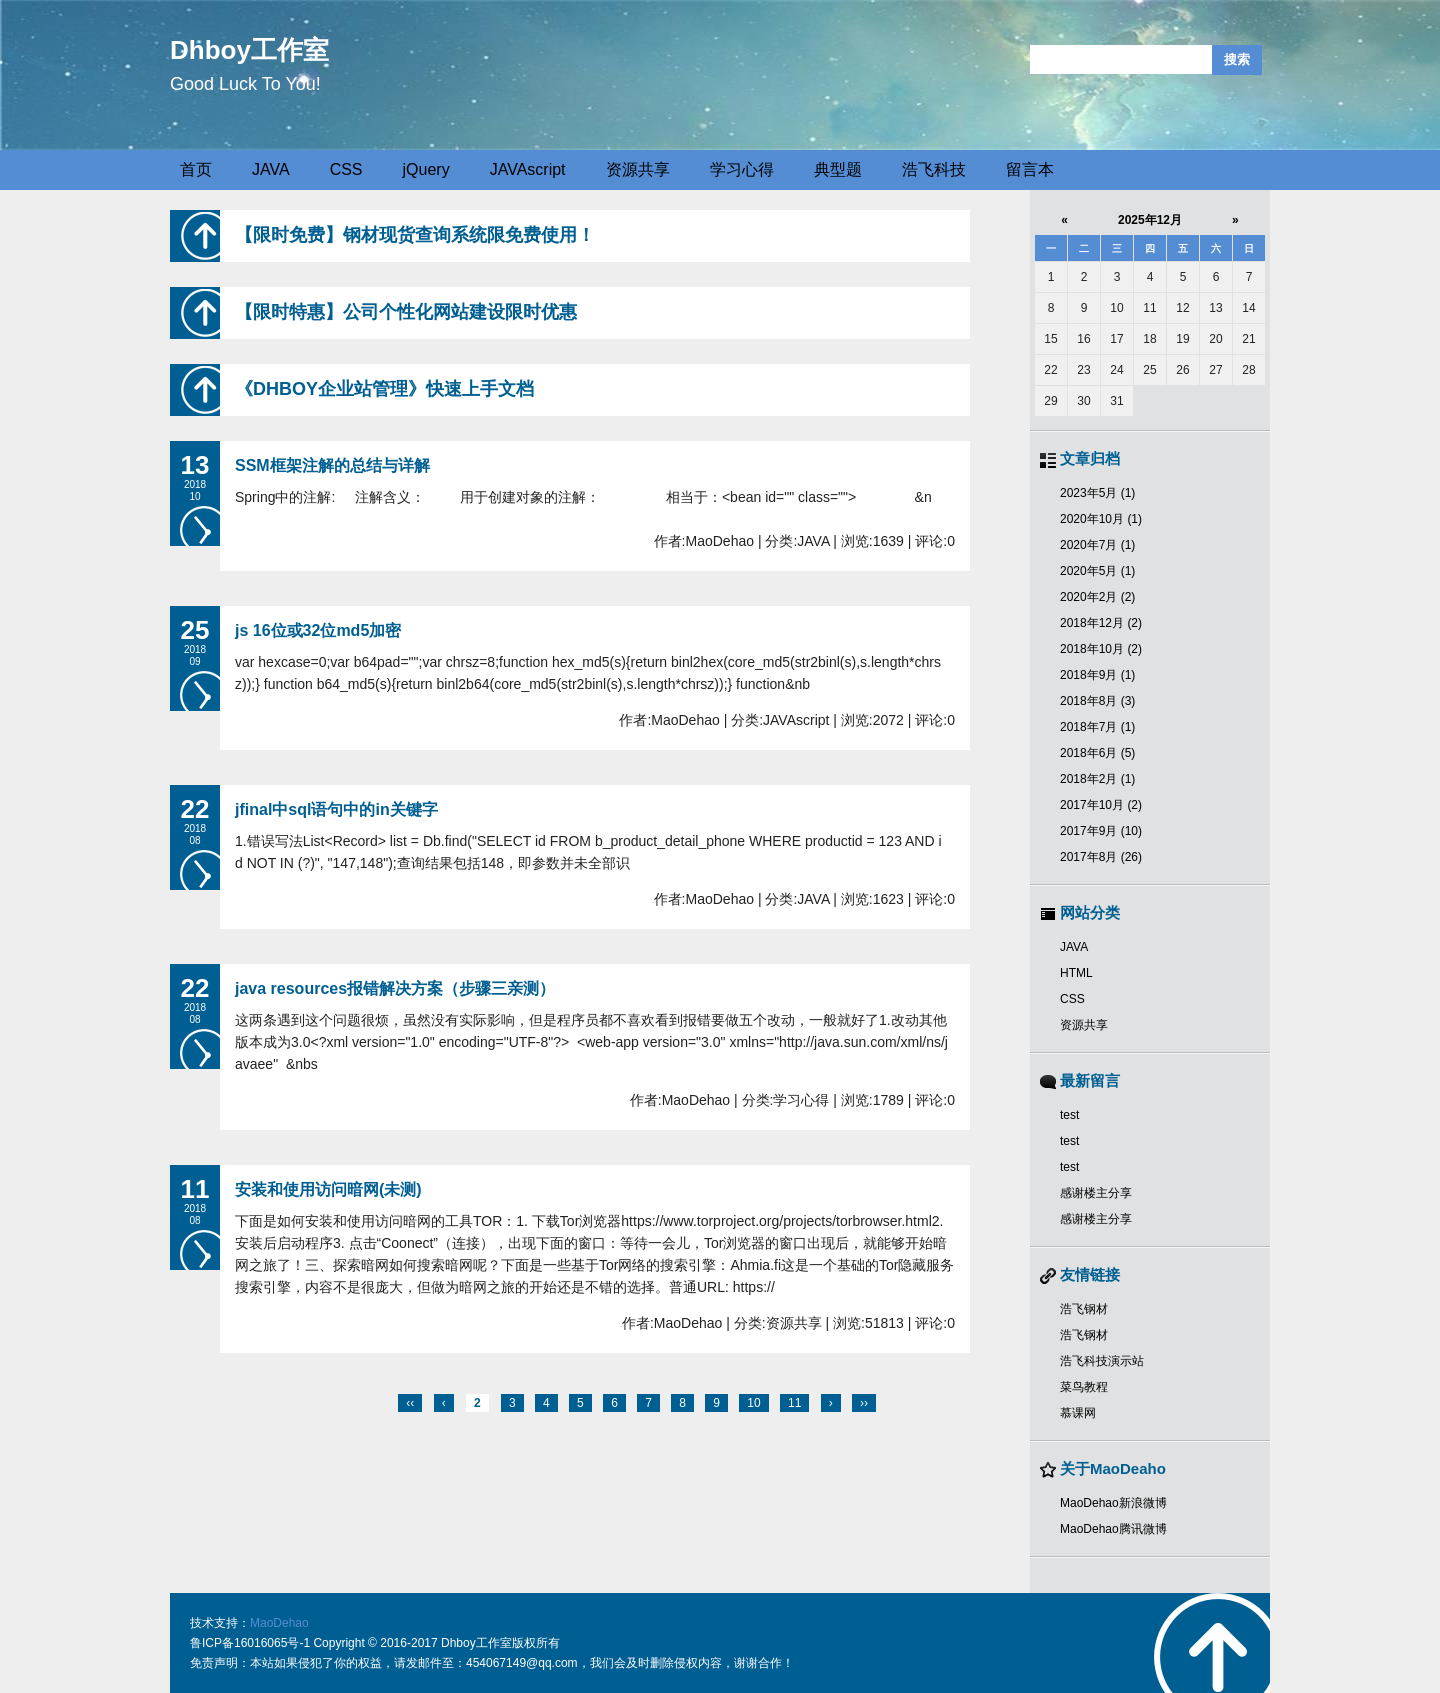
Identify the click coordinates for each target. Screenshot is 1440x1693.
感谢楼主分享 (1096, 1193)
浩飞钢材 (1084, 1309)
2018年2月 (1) (1097, 779)
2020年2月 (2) (1097, 597)
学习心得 (742, 169)
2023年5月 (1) (1097, 493)
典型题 (838, 169)
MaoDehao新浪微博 (1113, 1503)
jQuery (426, 169)
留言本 (1030, 169)
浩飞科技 (934, 169)
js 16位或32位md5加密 (318, 630)
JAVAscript (528, 169)
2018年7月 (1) (1097, 727)
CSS (346, 169)
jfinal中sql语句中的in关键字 (336, 809)
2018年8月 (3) (1097, 701)
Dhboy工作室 (249, 50)
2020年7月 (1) (1097, 545)
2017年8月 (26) (1101, 857)
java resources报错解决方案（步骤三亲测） (395, 988)
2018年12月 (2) (1101, 623)
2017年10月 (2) (1101, 805)
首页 (196, 169)
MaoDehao (279, 1623)
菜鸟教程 (1084, 1387)
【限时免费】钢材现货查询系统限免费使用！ (415, 235)
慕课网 (1078, 1413)
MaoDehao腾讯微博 (1113, 1529)
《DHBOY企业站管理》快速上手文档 (384, 389)
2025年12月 (1150, 220)
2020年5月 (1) (1097, 571)
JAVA (271, 169)
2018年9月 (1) (1097, 675)
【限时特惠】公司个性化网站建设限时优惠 (406, 312)
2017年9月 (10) (1101, 831)
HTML (1076, 973)
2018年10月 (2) (1101, 649)
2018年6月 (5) (1097, 753)
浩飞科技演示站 (1102, 1361)
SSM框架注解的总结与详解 (332, 465)
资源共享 (638, 169)
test (1069, 1115)
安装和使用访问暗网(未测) (328, 1189)
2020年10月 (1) (1101, 519)
